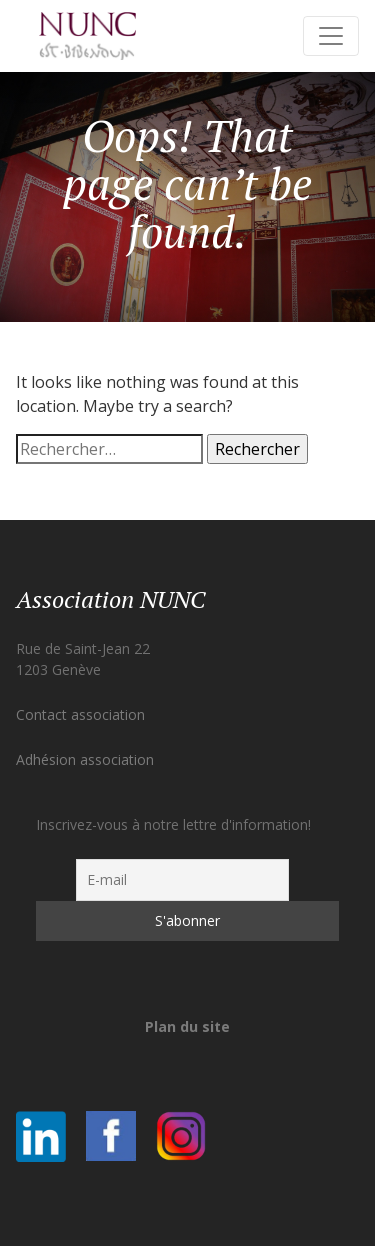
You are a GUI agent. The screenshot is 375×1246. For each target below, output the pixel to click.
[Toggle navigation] (331, 36)
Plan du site (187, 1026)
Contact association (80, 714)
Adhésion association (85, 759)
